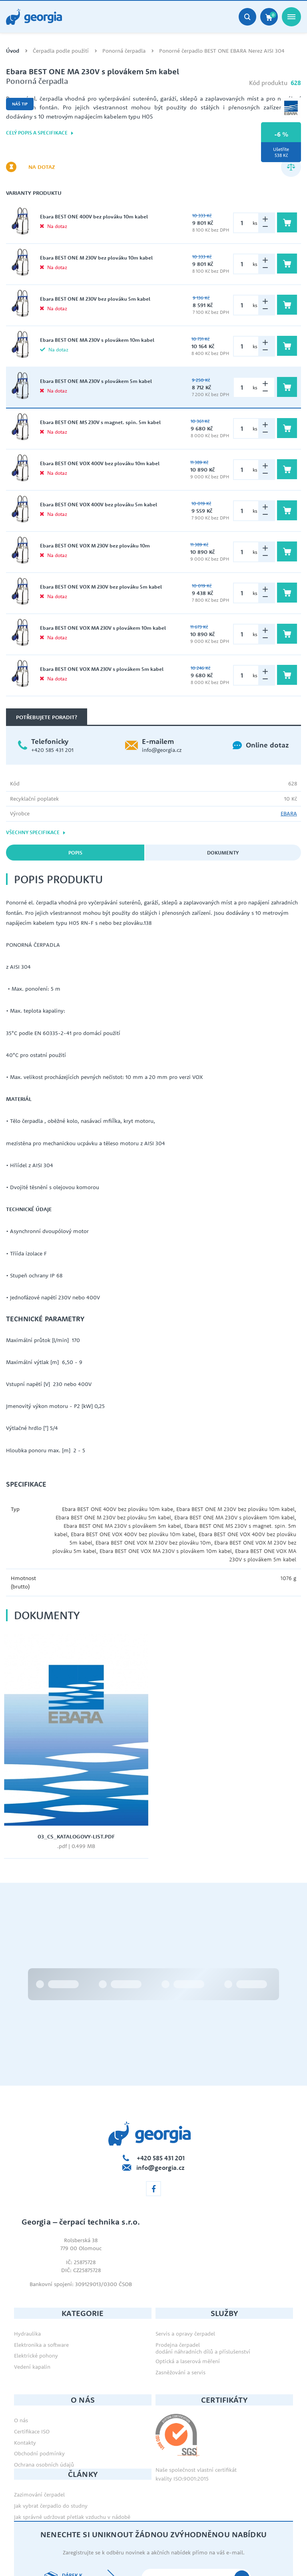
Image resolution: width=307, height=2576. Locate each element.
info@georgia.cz (161, 750)
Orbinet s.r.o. (277, 2552)
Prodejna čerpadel (177, 2273)
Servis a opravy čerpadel (185, 2261)
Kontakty (25, 2370)
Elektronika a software (41, 2273)
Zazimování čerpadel (39, 2423)
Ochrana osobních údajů (44, 2392)
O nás (21, 2348)
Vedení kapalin (32, 2294)
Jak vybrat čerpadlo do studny (51, 2433)
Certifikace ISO (32, 2359)
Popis (75, 852)
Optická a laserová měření (187, 2289)
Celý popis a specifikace (40, 132)
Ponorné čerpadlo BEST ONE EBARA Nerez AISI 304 (222, 51)
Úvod (12, 51)
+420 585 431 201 (52, 750)
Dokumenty (223, 852)
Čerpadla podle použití (61, 51)
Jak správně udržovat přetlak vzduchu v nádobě (72, 2445)
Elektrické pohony (36, 2283)
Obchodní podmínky (39, 2381)
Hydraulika (27, 2261)
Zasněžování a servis (180, 2300)
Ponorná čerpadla (124, 51)
